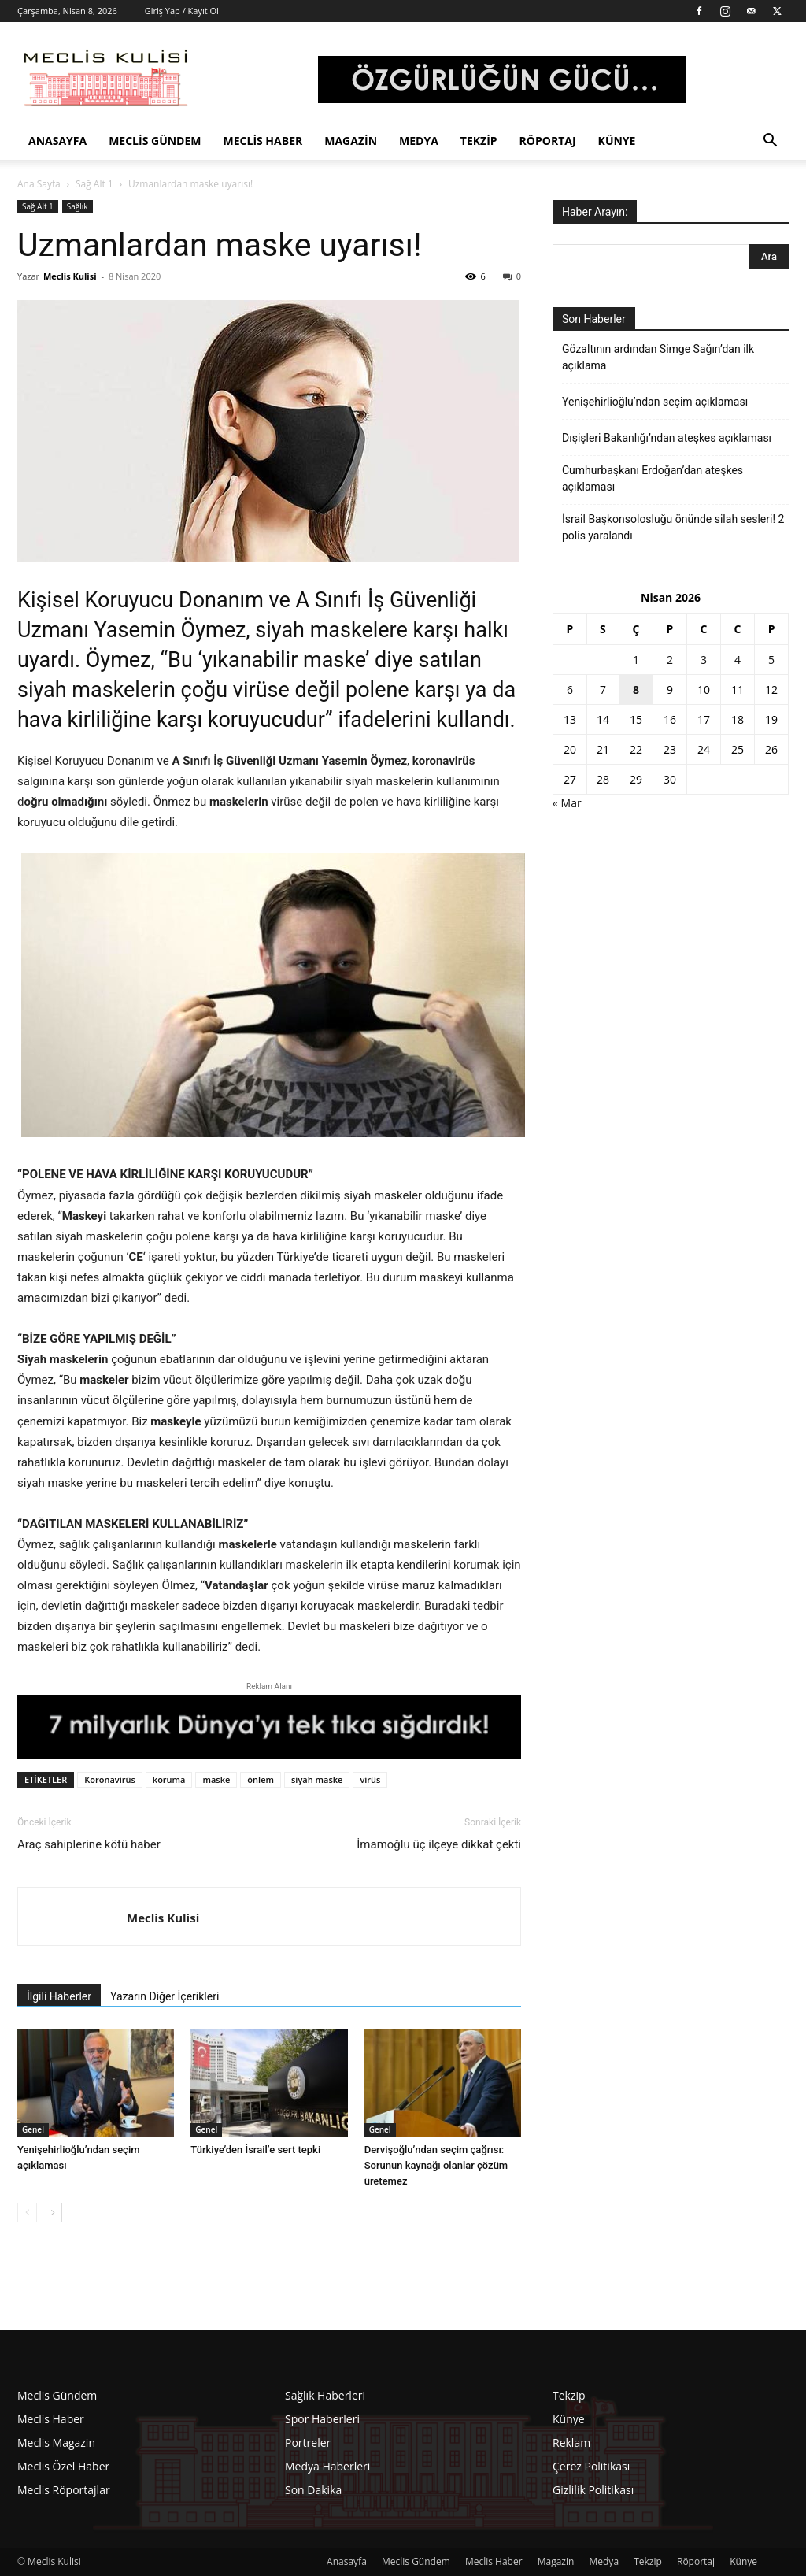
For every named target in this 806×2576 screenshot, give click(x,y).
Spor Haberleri (322, 2418)
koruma (169, 1779)
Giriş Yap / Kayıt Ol (182, 11)
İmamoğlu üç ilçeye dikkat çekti (439, 1844)
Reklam (571, 2442)
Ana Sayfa (39, 184)
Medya (418, 140)
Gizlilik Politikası (593, 2489)
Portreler (308, 2442)
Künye (617, 140)
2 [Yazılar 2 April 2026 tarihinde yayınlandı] (670, 659)
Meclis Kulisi (70, 276)
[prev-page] (27, 2212)
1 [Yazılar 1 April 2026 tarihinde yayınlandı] (636, 659)
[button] (770, 142)
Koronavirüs (109, 1779)
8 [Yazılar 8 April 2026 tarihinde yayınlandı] (636, 689)
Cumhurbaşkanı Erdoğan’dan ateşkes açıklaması (652, 478)
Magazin (350, 140)
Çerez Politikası (591, 2466)
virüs (370, 1779)
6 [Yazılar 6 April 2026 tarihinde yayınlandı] (570, 689)
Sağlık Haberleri (325, 2395)
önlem (260, 1779)
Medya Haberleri (327, 2466)
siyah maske (316, 1779)
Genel (33, 2129)
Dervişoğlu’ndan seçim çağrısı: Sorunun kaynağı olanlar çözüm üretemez (436, 2165)
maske (216, 1779)
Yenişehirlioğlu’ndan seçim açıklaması (655, 401)
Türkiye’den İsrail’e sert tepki (255, 2149)
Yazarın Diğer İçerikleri (164, 1996)
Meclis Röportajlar (63, 2489)
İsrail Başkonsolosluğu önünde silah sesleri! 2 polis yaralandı (673, 527)
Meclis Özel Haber (63, 2466)
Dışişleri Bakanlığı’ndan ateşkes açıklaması (666, 438)
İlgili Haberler (59, 1996)
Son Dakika (313, 2489)
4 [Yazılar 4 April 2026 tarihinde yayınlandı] (737, 659)
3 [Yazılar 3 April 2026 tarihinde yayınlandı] (704, 659)
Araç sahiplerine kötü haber (89, 1844)
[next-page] (52, 2212)
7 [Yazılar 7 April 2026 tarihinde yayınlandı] (603, 689)
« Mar (567, 802)
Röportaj (547, 140)
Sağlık (77, 206)
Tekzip (478, 140)
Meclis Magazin (56, 2442)
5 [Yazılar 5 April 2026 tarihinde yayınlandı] (771, 659)
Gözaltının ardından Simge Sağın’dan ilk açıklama (658, 357)
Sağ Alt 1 (94, 184)
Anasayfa (57, 140)
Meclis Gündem (155, 140)
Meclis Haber (263, 140)
